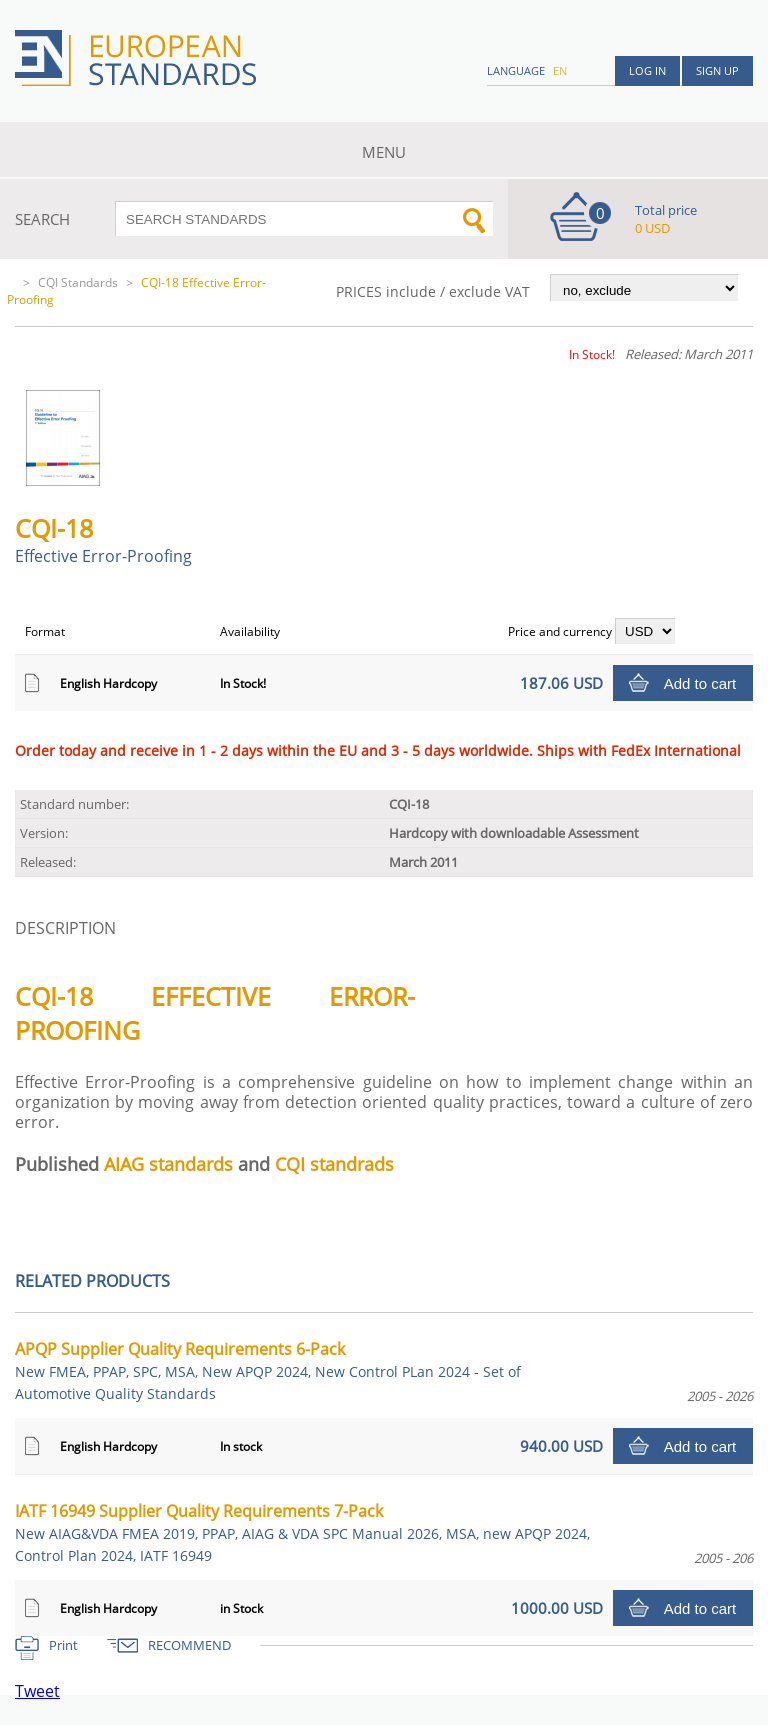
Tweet (37, 1691)
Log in (647, 70)
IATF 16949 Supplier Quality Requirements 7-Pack (302, 1532)
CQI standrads (334, 1164)
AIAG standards (168, 1164)
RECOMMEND (189, 1645)
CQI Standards (78, 282)
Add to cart (700, 683)
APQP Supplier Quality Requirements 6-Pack (268, 1370)
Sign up (717, 70)
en (560, 70)
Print (63, 1645)
